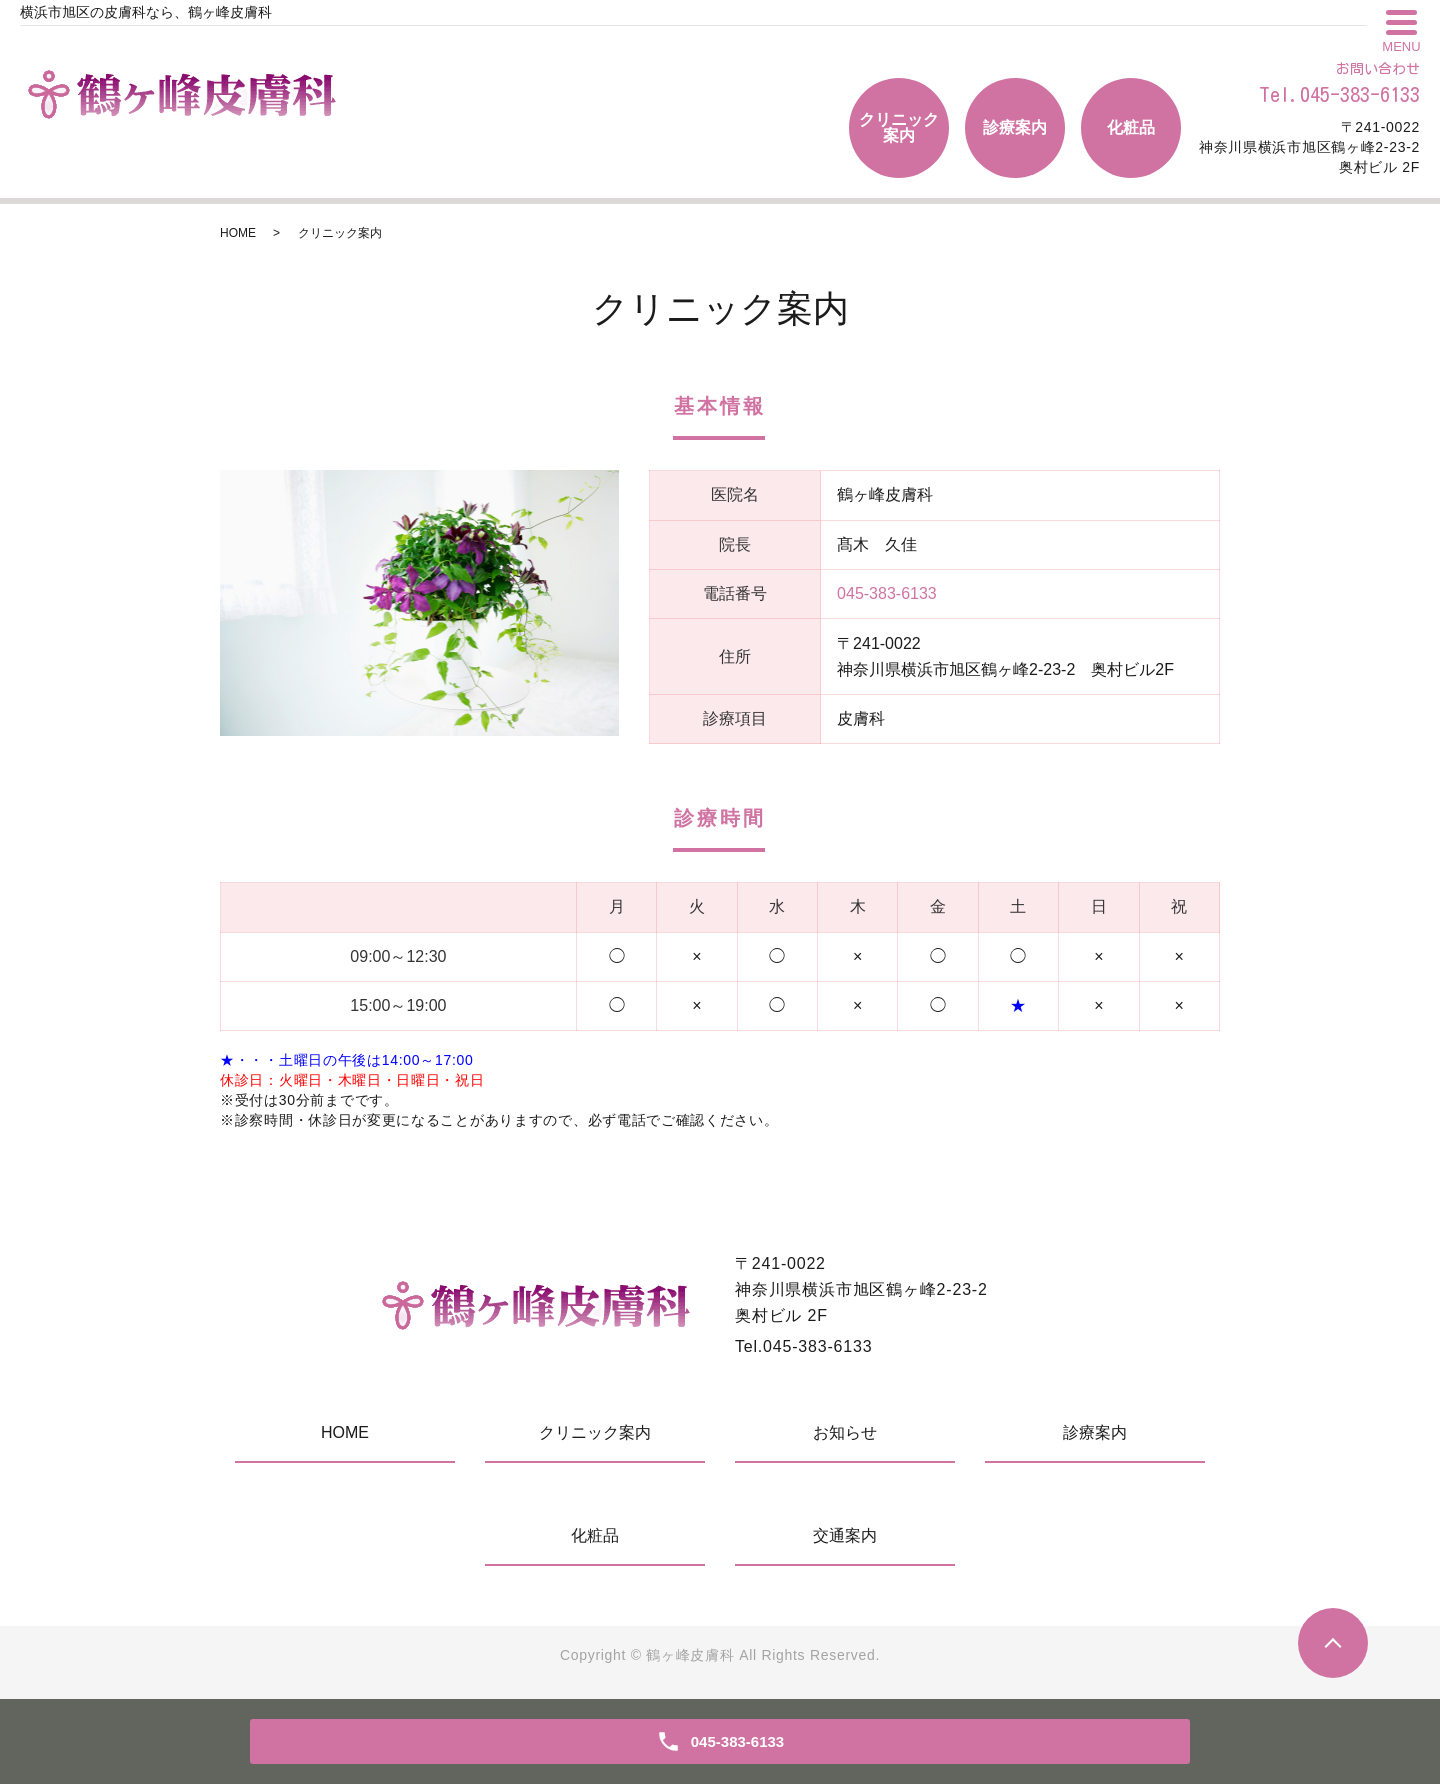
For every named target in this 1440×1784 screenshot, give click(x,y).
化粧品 (1131, 127)
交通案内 (845, 1535)
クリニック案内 (899, 127)
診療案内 (1015, 127)
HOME (238, 233)
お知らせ (845, 1432)
